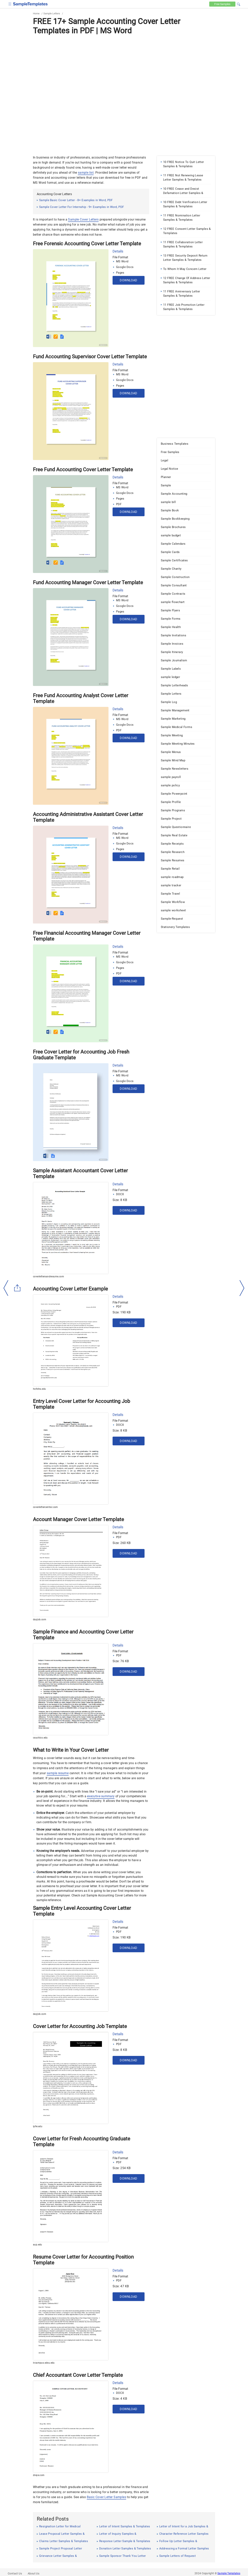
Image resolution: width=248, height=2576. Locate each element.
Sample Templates (228, 2573)
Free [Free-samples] (222, 4)
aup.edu (37, 2244)
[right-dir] (242, 1288)
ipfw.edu (37, 2126)
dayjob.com (39, 1619)
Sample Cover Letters (83, 219)
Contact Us (15, 2573)
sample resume (58, 1773)
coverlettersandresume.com (48, 1276)
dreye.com (39, 2475)
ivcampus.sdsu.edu (44, 2362)
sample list (86, 172)
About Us (33, 2573)
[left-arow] (6, 1288)
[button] (238, 4)
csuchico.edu (40, 1737)
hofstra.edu (39, 1389)
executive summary (101, 1796)
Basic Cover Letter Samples (106, 2497)
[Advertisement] (124, 65)
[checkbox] (10, 3)
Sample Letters (51, 13)
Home (36, 13)
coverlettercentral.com (45, 1507)
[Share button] (17, 1288)
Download (128, 280)
